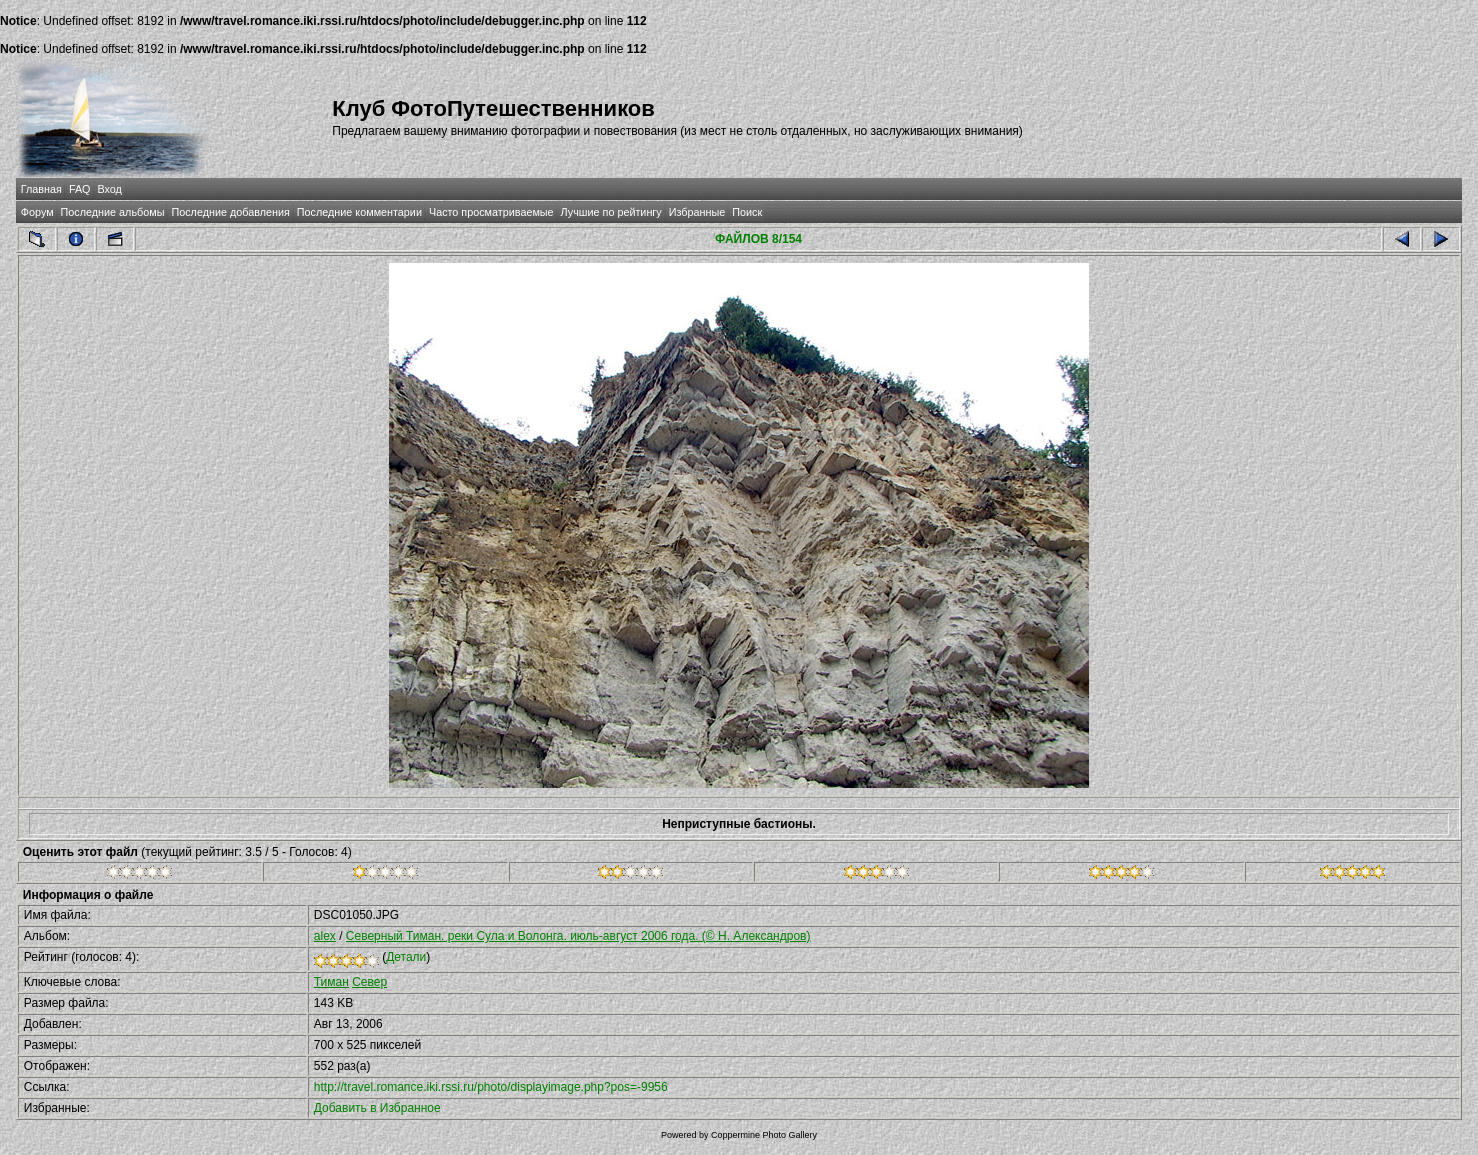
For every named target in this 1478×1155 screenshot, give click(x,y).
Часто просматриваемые (491, 212)
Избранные (697, 212)
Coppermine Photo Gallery (764, 1135)
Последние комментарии (359, 212)
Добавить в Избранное (377, 1108)
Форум (37, 212)
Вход (110, 189)
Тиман (331, 982)
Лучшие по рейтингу (611, 212)
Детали (406, 957)
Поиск (747, 212)
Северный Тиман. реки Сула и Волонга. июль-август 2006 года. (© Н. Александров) (578, 936)
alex (325, 936)
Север (369, 982)
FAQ (80, 189)
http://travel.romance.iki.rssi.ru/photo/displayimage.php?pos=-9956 (491, 1087)
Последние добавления (230, 212)
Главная (41, 189)
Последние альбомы (113, 212)
